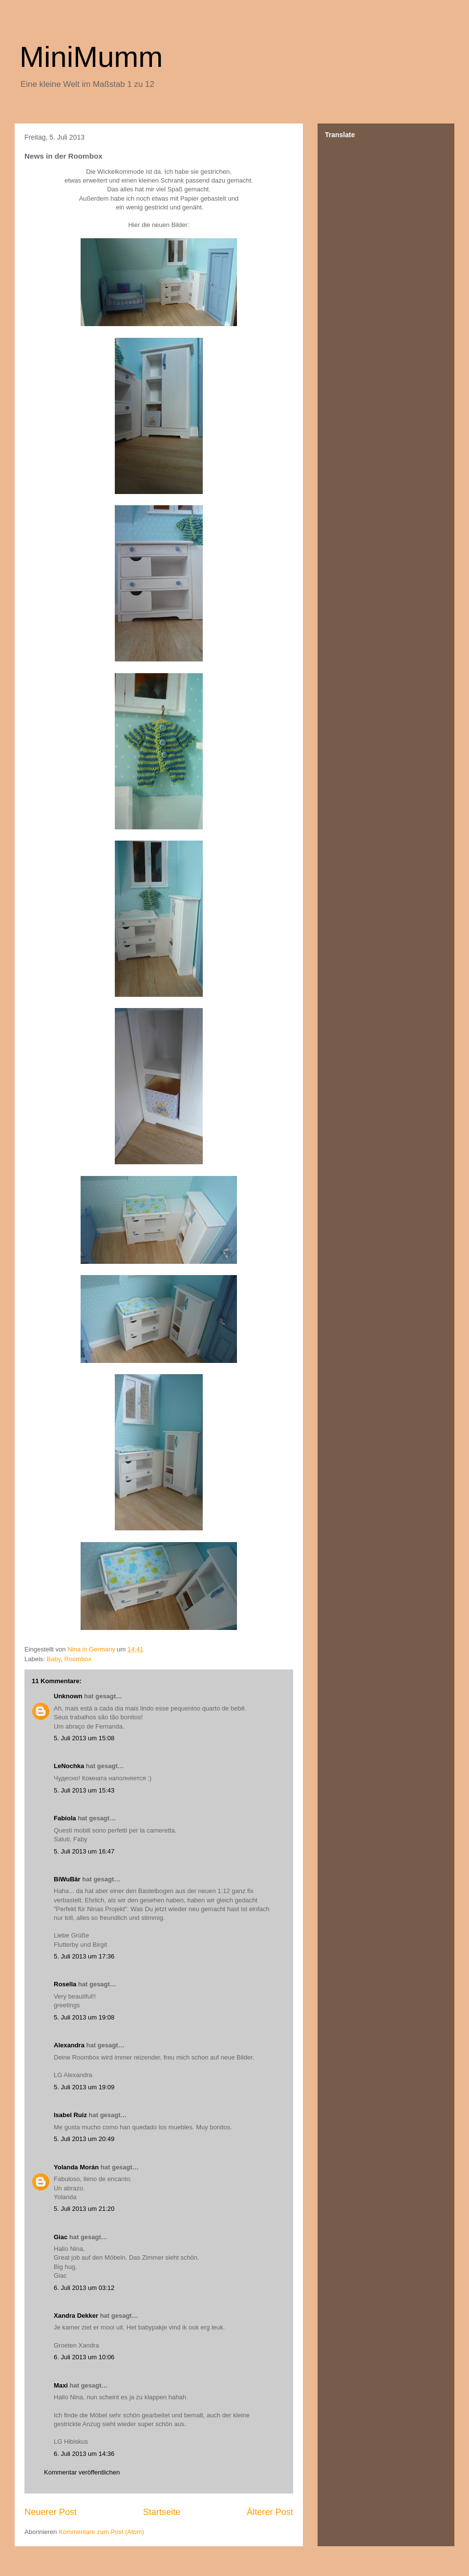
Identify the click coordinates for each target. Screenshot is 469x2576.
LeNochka (69, 1766)
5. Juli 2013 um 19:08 (84, 2017)
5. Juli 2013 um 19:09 (84, 2087)
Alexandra (69, 2045)
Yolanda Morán (76, 2167)
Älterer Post (270, 2512)
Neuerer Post (50, 2512)
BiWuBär (67, 1879)
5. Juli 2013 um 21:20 (84, 2208)
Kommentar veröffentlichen (82, 2472)
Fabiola (65, 1818)
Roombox (77, 1659)
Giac (60, 2237)
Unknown (68, 1696)
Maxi (61, 2385)
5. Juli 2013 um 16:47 (84, 1851)
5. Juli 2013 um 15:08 (84, 1738)
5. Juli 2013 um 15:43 (84, 1790)
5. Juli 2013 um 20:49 (84, 2139)
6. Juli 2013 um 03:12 (84, 2287)
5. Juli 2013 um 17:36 (84, 1956)
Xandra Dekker (76, 2315)
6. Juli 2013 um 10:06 (84, 2357)
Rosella (65, 1984)
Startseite (162, 2512)
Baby (54, 1659)
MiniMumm (91, 57)
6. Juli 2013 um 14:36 (84, 2453)
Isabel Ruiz (70, 2115)
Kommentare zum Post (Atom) (101, 2531)
